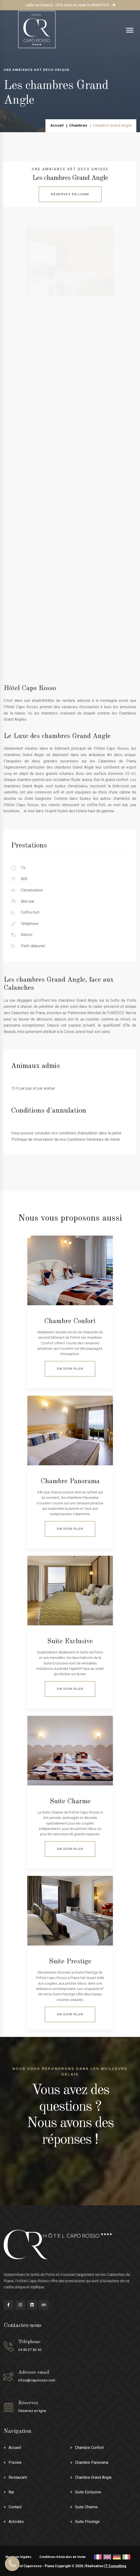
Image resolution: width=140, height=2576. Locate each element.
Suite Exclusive (70, 1641)
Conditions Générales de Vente (62, 2557)
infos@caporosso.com (36, 2375)
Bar (11, 2492)
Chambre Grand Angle (93, 2477)
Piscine (15, 2462)
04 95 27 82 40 (30, 2345)
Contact (15, 2507)
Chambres (78, 125)
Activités (16, 2521)
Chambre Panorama (70, 1481)
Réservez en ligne (70, 194)
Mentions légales (18, 2557)
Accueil (57, 125)
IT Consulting (115, 2566)
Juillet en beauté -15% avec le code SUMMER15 (70, 5)
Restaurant (18, 2477)
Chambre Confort (70, 1321)
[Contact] (12, 2563)
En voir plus (70, 1368)
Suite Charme (70, 1801)
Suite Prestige (70, 1961)
